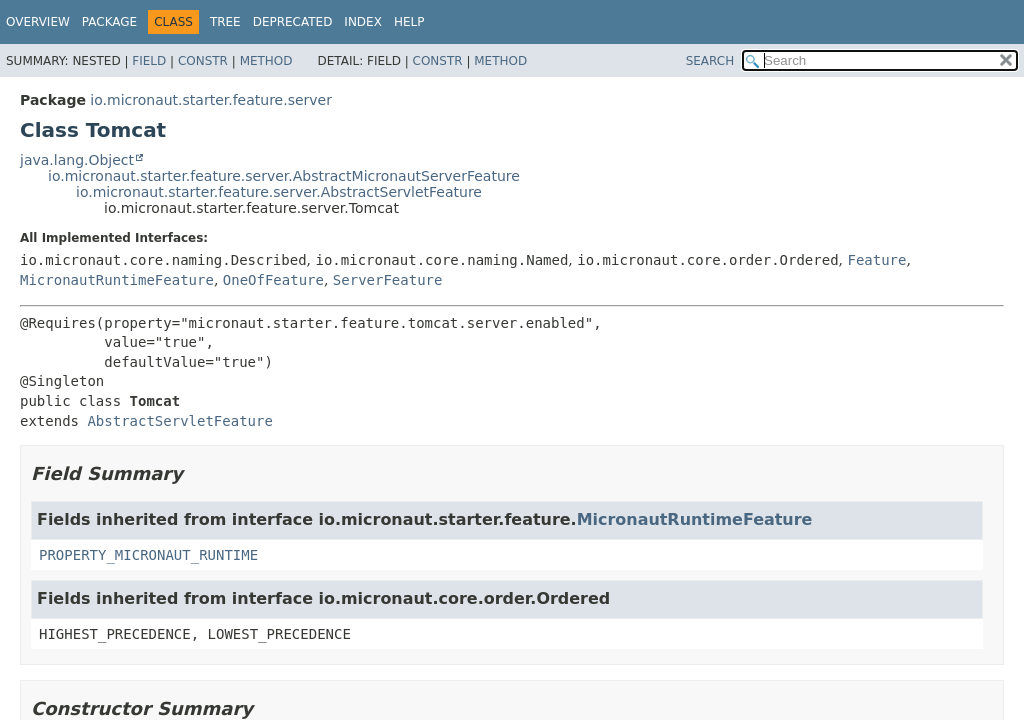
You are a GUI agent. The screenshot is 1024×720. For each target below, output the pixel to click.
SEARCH (710, 61)
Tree (225, 22)
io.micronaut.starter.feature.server (211, 100)
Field (149, 61)
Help (409, 22)
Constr (203, 61)
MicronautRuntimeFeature (117, 280)
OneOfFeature (273, 280)
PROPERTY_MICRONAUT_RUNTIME (148, 555)
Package (109, 22)
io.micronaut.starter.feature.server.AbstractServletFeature (279, 192)
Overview (38, 22)
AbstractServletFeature (179, 421)
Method (266, 61)
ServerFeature (388, 280)
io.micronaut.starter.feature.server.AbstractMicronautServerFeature (284, 176)
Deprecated (293, 22)
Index (363, 22)
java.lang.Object (77, 160)
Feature (876, 260)
